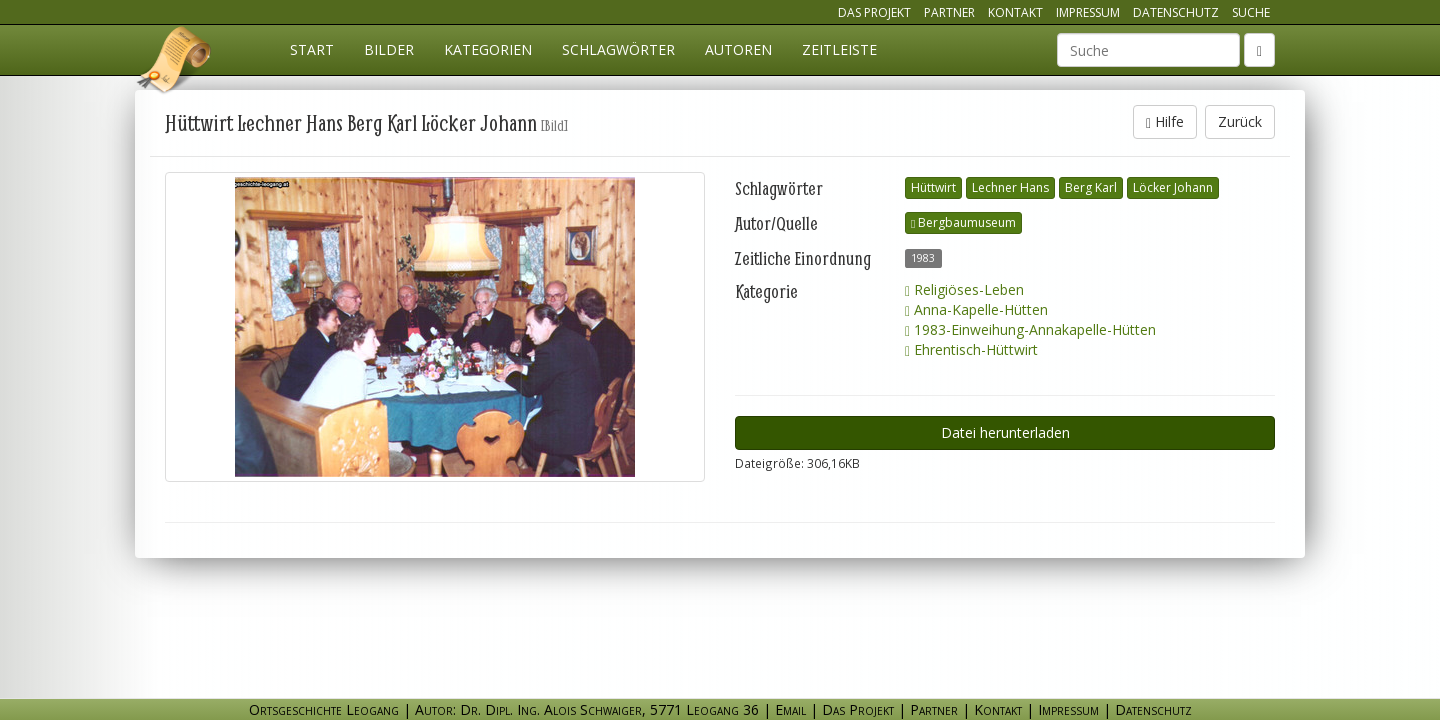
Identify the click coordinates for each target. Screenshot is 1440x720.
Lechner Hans (1010, 187)
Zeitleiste (839, 49)
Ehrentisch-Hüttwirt (971, 349)
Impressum (1088, 12)
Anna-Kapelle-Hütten (976, 309)
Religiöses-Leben (964, 289)
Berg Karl (1091, 187)
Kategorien (488, 49)
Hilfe (1165, 121)
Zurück (1240, 121)
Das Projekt (874, 12)
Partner (949, 12)
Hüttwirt (933, 187)
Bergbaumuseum (963, 222)
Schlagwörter (618, 49)
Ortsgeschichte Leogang (175, 63)
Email (790, 709)
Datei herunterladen (1005, 432)
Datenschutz (1176, 12)
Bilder (389, 49)
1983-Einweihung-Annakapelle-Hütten (1030, 329)
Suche (1251, 12)
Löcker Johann (1173, 187)
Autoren (738, 49)
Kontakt (1015, 12)
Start (312, 49)
